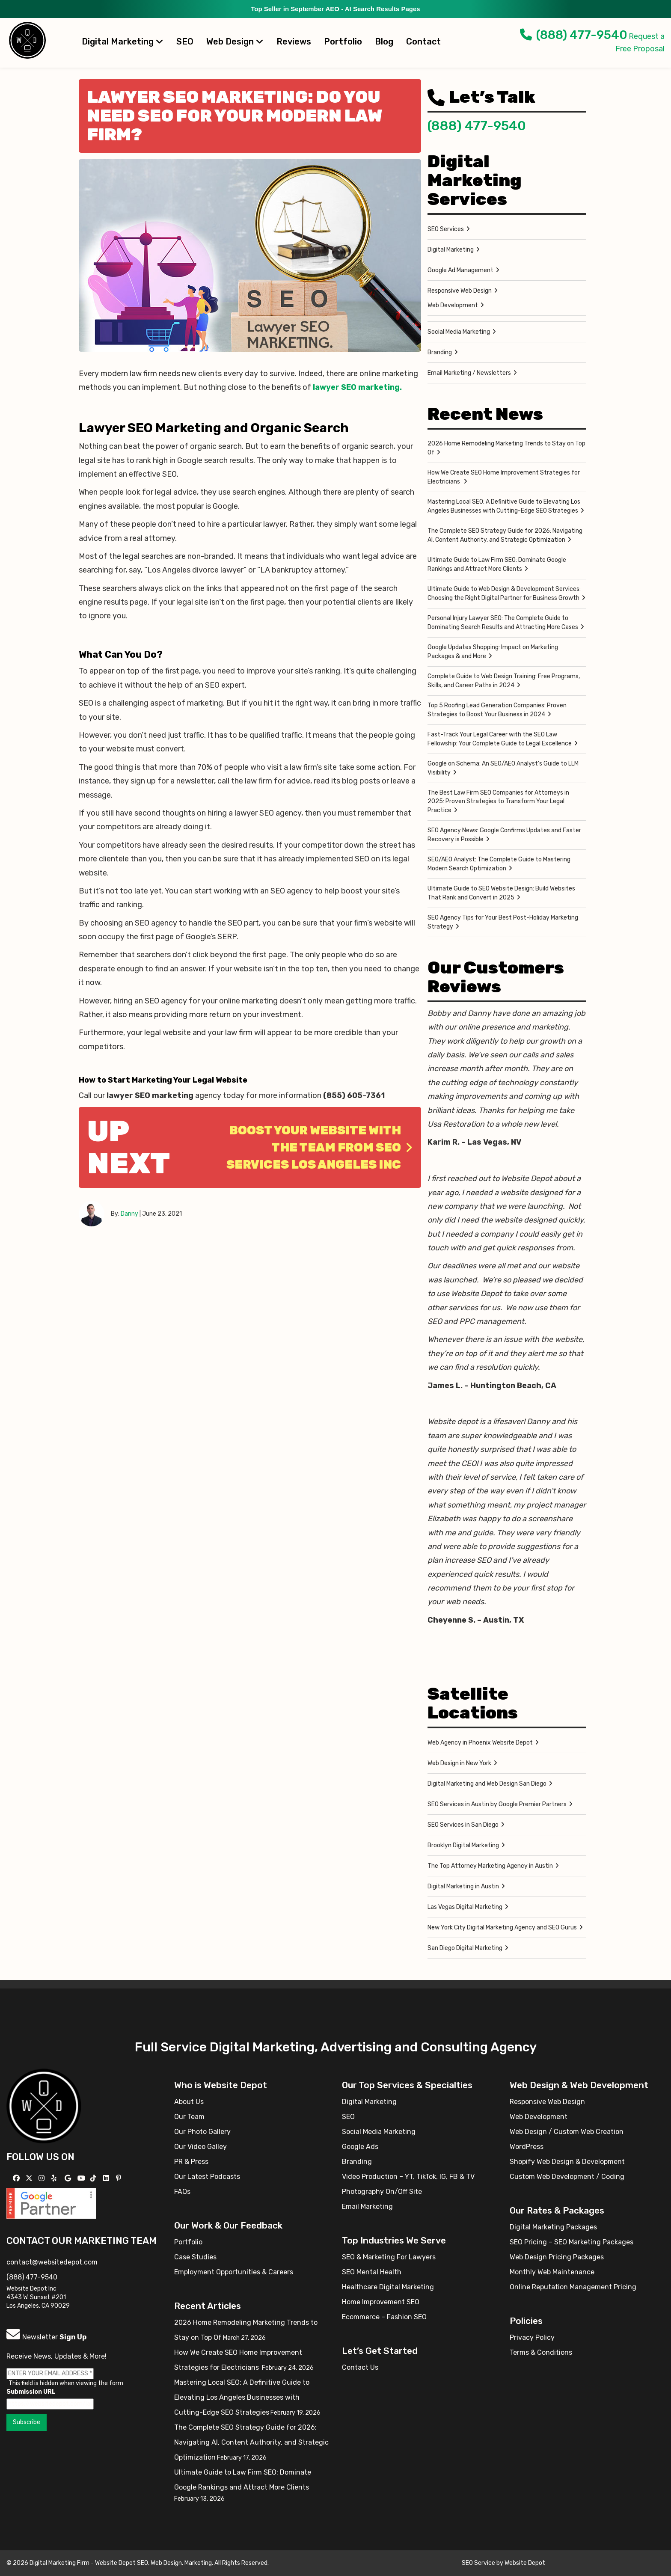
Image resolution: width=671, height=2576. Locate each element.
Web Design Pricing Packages (557, 2257)
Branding (440, 352)
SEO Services (446, 229)
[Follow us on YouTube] (82, 2178)
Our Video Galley (200, 2147)
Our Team (189, 2117)
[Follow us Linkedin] (107, 2178)
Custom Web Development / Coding (567, 2176)
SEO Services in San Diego (463, 1824)
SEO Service (478, 2563)
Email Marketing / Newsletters (469, 373)
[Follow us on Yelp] (55, 2178)
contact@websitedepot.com (52, 2262)
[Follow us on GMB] (69, 2178)
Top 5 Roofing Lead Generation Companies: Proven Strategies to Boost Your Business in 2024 (497, 710)
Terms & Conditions (541, 2352)
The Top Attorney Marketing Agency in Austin (490, 1866)
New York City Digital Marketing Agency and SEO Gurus (502, 1927)
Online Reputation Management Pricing (573, 2287)
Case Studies (195, 2257)
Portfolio (343, 41)
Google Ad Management (460, 270)
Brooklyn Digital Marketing (463, 1845)
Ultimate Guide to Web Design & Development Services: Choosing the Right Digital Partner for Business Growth (504, 593)
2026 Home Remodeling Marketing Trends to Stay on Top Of (506, 448)
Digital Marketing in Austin (463, 1886)
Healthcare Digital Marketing (388, 2287)
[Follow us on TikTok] (94, 2178)
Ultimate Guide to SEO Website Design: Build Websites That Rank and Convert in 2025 (501, 893)
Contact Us (360, 2367)
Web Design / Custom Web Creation (566, 2132)
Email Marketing (367, 2206)
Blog (384, 41)
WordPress (526, 2147)
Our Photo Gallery (202, 2132)
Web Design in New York (459, 1763)
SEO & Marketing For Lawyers (389, 2257)
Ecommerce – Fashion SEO (384, 2317)
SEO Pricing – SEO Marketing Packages (571, 2242)
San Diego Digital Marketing (465, 1948)
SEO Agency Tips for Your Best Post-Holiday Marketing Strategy (503, 922)
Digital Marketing (122, 41)
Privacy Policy (532, 2337)
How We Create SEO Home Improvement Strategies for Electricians (504, 477)
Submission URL (31, 2391)
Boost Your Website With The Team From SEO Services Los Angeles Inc (319, 1147)
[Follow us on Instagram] (43, 2178)
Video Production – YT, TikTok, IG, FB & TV (408, 2176)
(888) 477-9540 (573, 35)
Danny (129, 1213)
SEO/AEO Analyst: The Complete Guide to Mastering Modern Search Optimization (499, 864)
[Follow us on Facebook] (17, 2178)
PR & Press (191, 2162)
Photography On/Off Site (382, 2191)
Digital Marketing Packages (553, 2227)
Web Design (235, 41)
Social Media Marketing (459, 331)
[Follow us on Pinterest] (119, 2178)
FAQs (182, 2191)
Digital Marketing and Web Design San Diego (487, 1783)
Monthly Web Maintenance (552, 2272)
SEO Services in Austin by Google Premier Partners (497, 1804)
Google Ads (360, 2147)
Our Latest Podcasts (207, 2176)
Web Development (453, 305)
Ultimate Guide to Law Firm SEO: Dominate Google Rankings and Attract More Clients (497, 564)
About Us (189, 2102)
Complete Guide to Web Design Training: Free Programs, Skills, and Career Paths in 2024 (504, 681)
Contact (423, 41)
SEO (184, 41)
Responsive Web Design (460, 290)
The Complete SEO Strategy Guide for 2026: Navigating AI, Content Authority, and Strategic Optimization (505, 535)
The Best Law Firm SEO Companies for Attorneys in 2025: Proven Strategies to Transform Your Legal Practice (498, 801)
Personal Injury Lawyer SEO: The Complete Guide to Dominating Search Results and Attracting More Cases (503, 622)
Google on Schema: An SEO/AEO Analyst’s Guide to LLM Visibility (503, 768)
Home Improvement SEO (380, 2302)
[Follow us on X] (30, 2178)
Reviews (293, 41)
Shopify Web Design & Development (567, 2162)
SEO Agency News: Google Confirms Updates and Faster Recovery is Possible (504, 835)
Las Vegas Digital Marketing (465, 1907)
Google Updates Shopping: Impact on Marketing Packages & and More (493, 652)
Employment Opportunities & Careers (233, 2272)
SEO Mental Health (371, 2272)
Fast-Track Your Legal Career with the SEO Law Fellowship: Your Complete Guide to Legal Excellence (500, 739)
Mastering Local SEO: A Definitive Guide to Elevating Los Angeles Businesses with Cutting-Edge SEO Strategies (504, 506)
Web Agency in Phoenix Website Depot (480, 1742)
